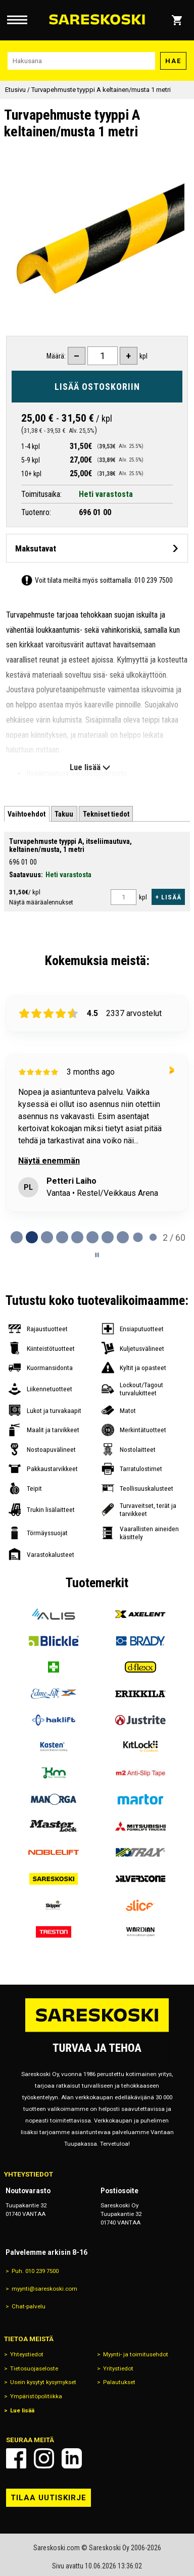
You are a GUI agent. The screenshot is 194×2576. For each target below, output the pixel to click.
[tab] (27, 814)
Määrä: (56, 356)
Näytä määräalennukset (41, 902)
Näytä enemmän (49, 1161)
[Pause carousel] (97, 1255)
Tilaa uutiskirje (48, 2497)
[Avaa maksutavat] (97, 548)
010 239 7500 (153, 580)
